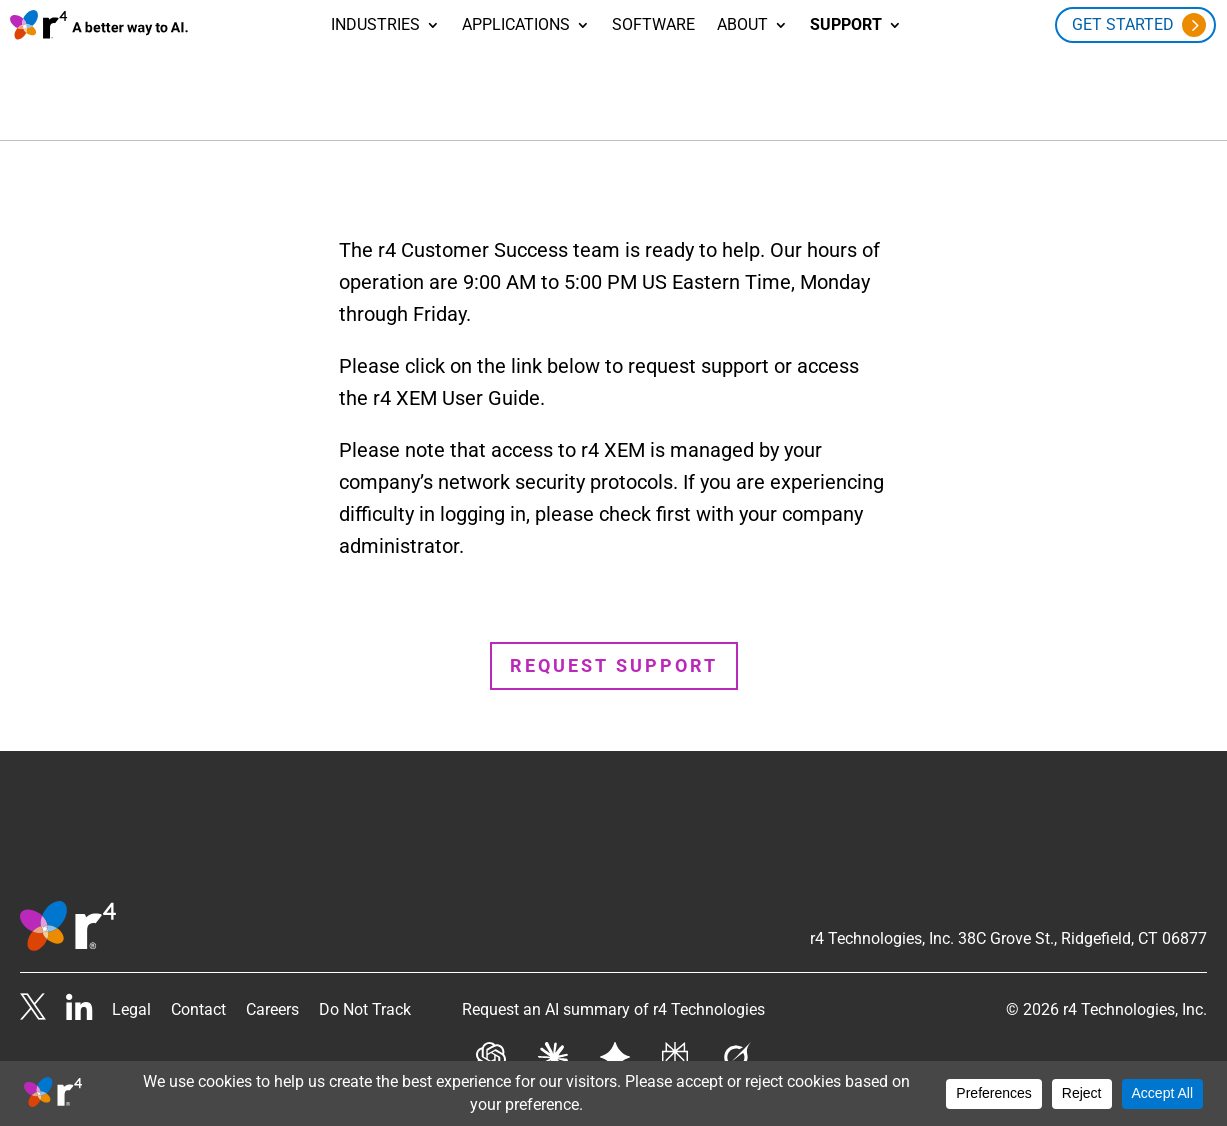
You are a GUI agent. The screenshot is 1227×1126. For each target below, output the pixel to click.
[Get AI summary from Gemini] (615, 1030)
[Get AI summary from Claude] (553, 1030)
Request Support (614, 633)
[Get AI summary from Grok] (735, 1030)
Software (653, 26)
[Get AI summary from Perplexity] (675, 1030)
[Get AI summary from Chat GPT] (491, 1030)
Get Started (1123, 24)
